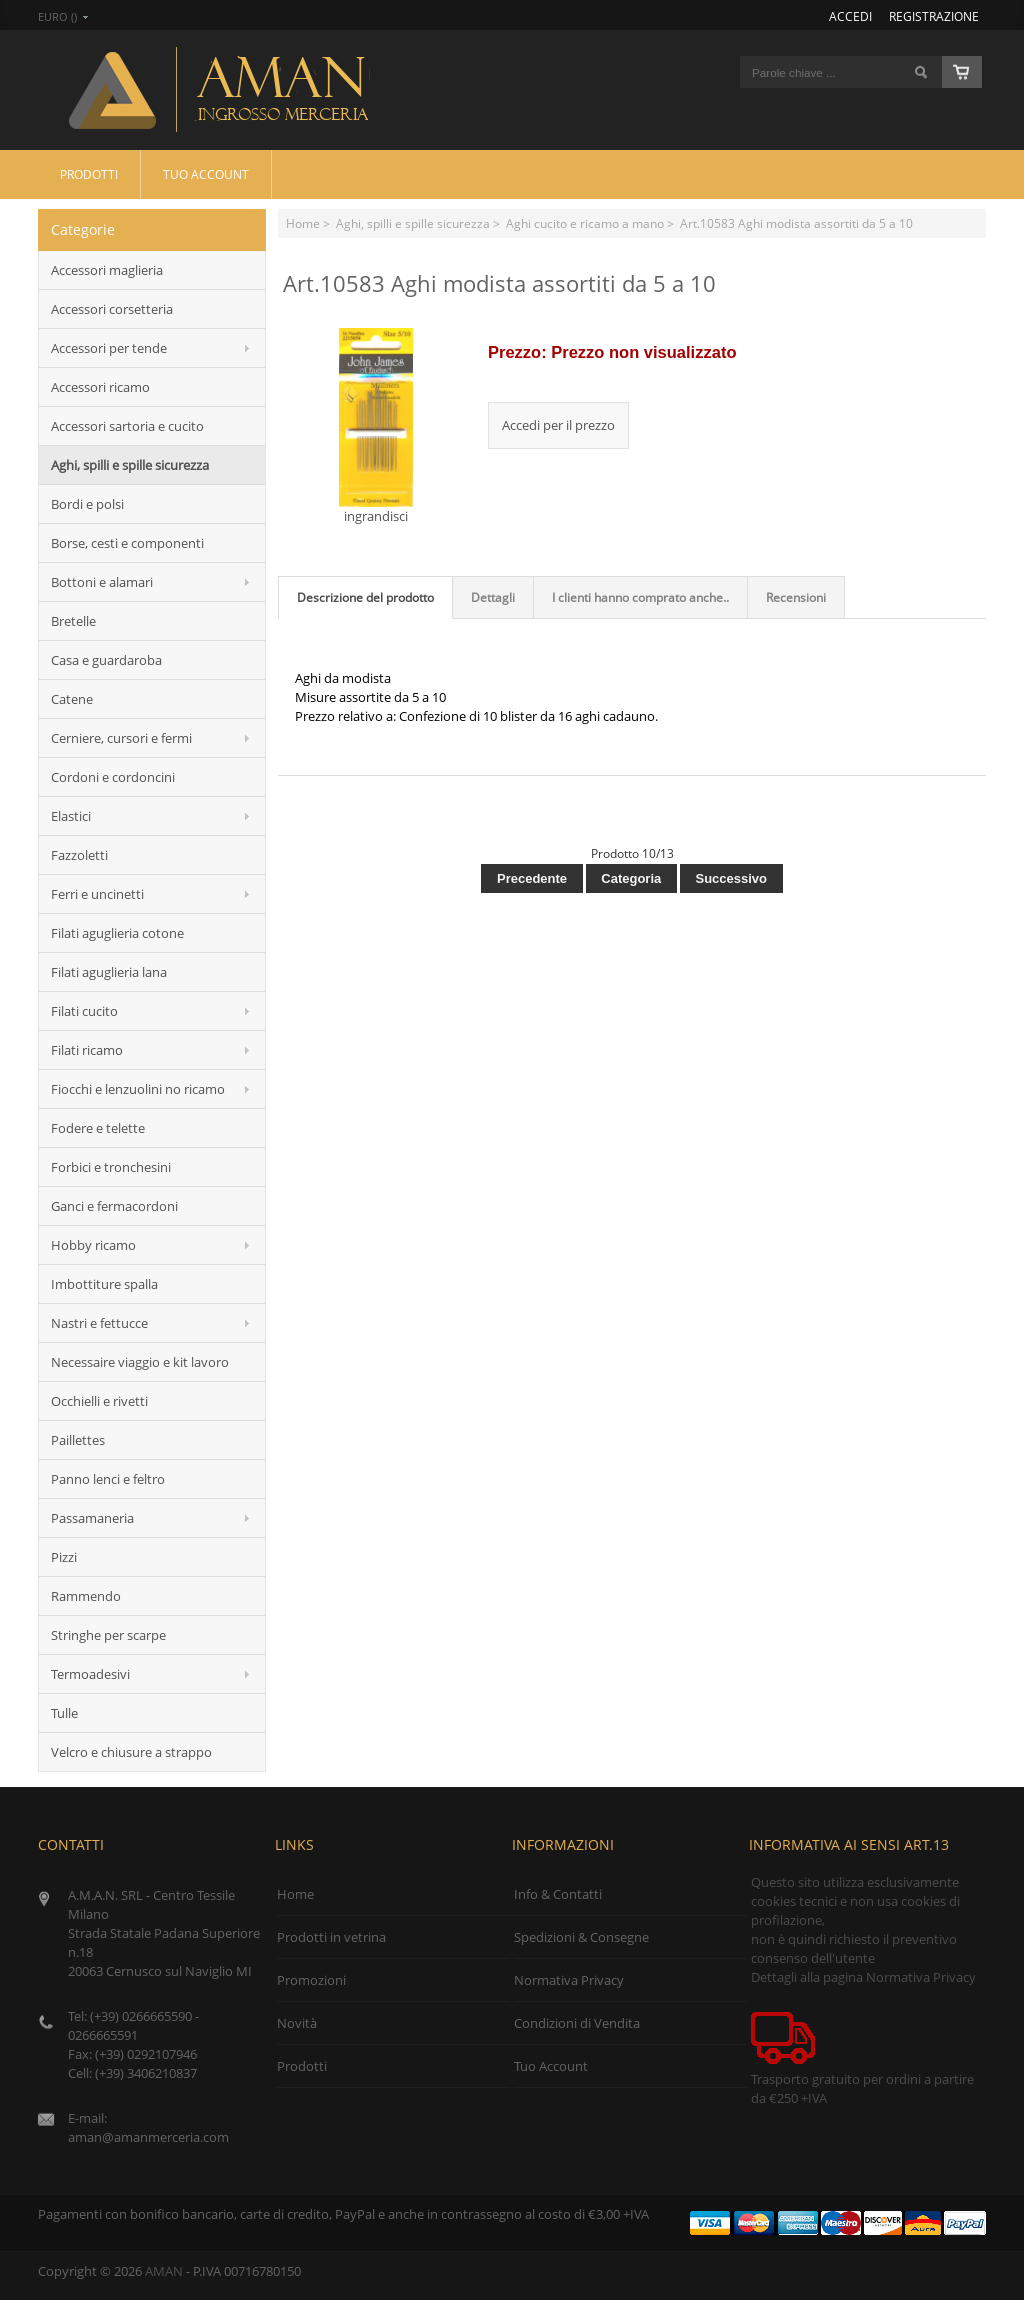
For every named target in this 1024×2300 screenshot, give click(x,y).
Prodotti (89, 174)
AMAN (164, 2271)
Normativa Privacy (569, 1980)
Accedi (850, 16)
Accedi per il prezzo (558, 425)
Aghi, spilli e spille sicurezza (413, 223)
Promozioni (311, 1980)
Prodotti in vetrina (331, 1937)
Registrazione (934, 16)
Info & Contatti (558, 1894)
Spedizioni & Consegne (581, 1937)
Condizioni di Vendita (577, 2023)
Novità (297, 2023)
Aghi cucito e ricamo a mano (585, 223)
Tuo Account (206, 174)
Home (303, 223)
